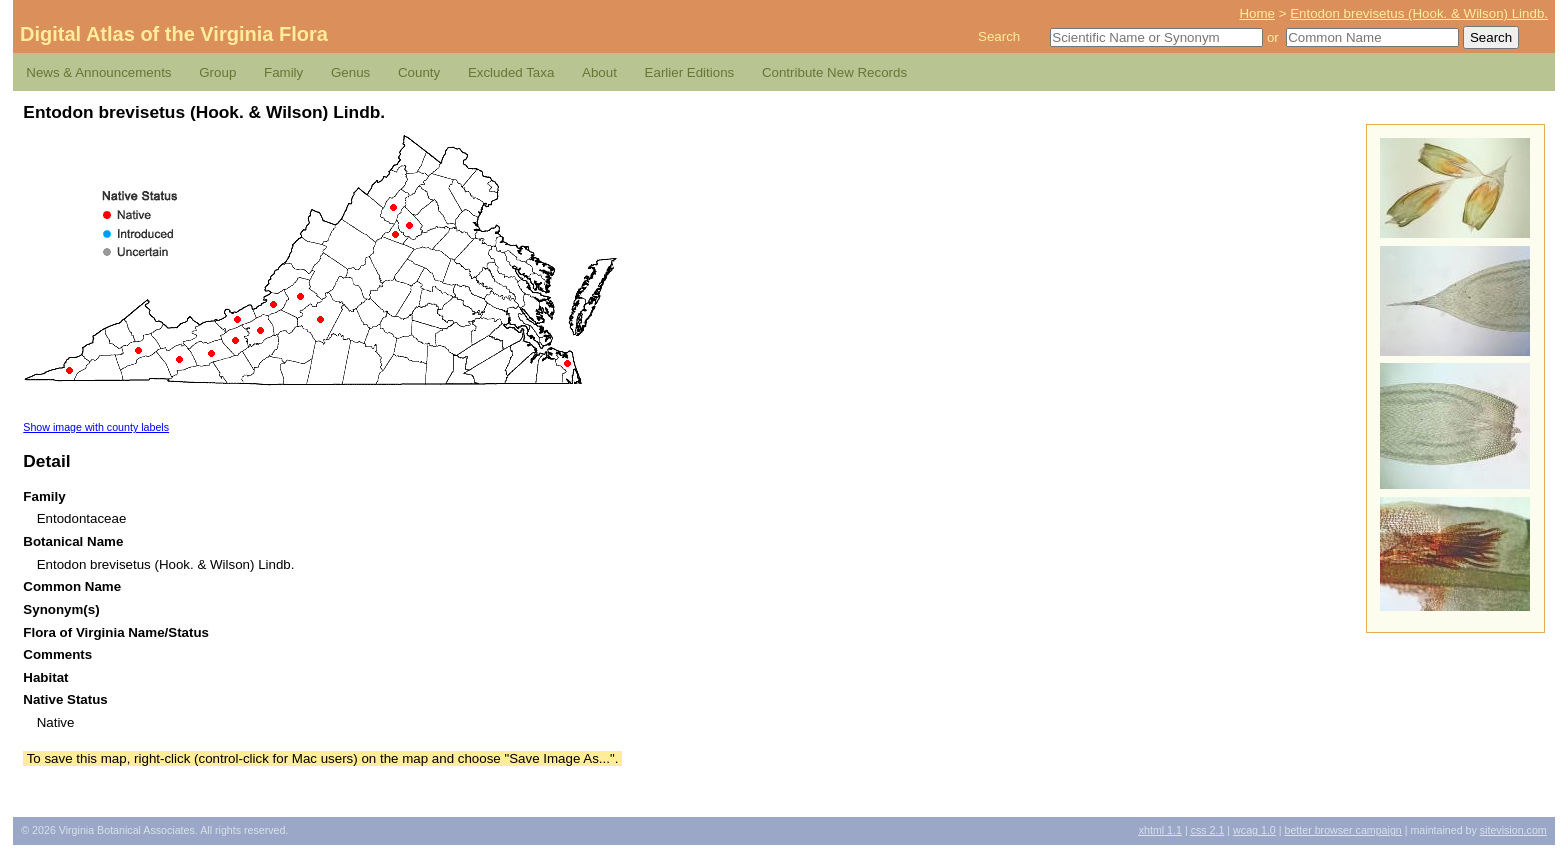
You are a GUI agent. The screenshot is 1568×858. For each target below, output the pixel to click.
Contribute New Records (834, 72)
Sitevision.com (1513, 830)
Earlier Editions (690, 72)
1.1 (1160, 830)
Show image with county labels (96, 427)
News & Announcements (98, 72)
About (599, 72)
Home (1257, 13)
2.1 (1208, 830)
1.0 (1254, 830)
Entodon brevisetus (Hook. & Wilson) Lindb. (1419, 13)
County (419, 72)
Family (283, 72)
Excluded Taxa (511, 72)
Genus (350, 72)
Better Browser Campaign (1342, 830)
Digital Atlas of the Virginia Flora (174, 34)
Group (217, 72)
